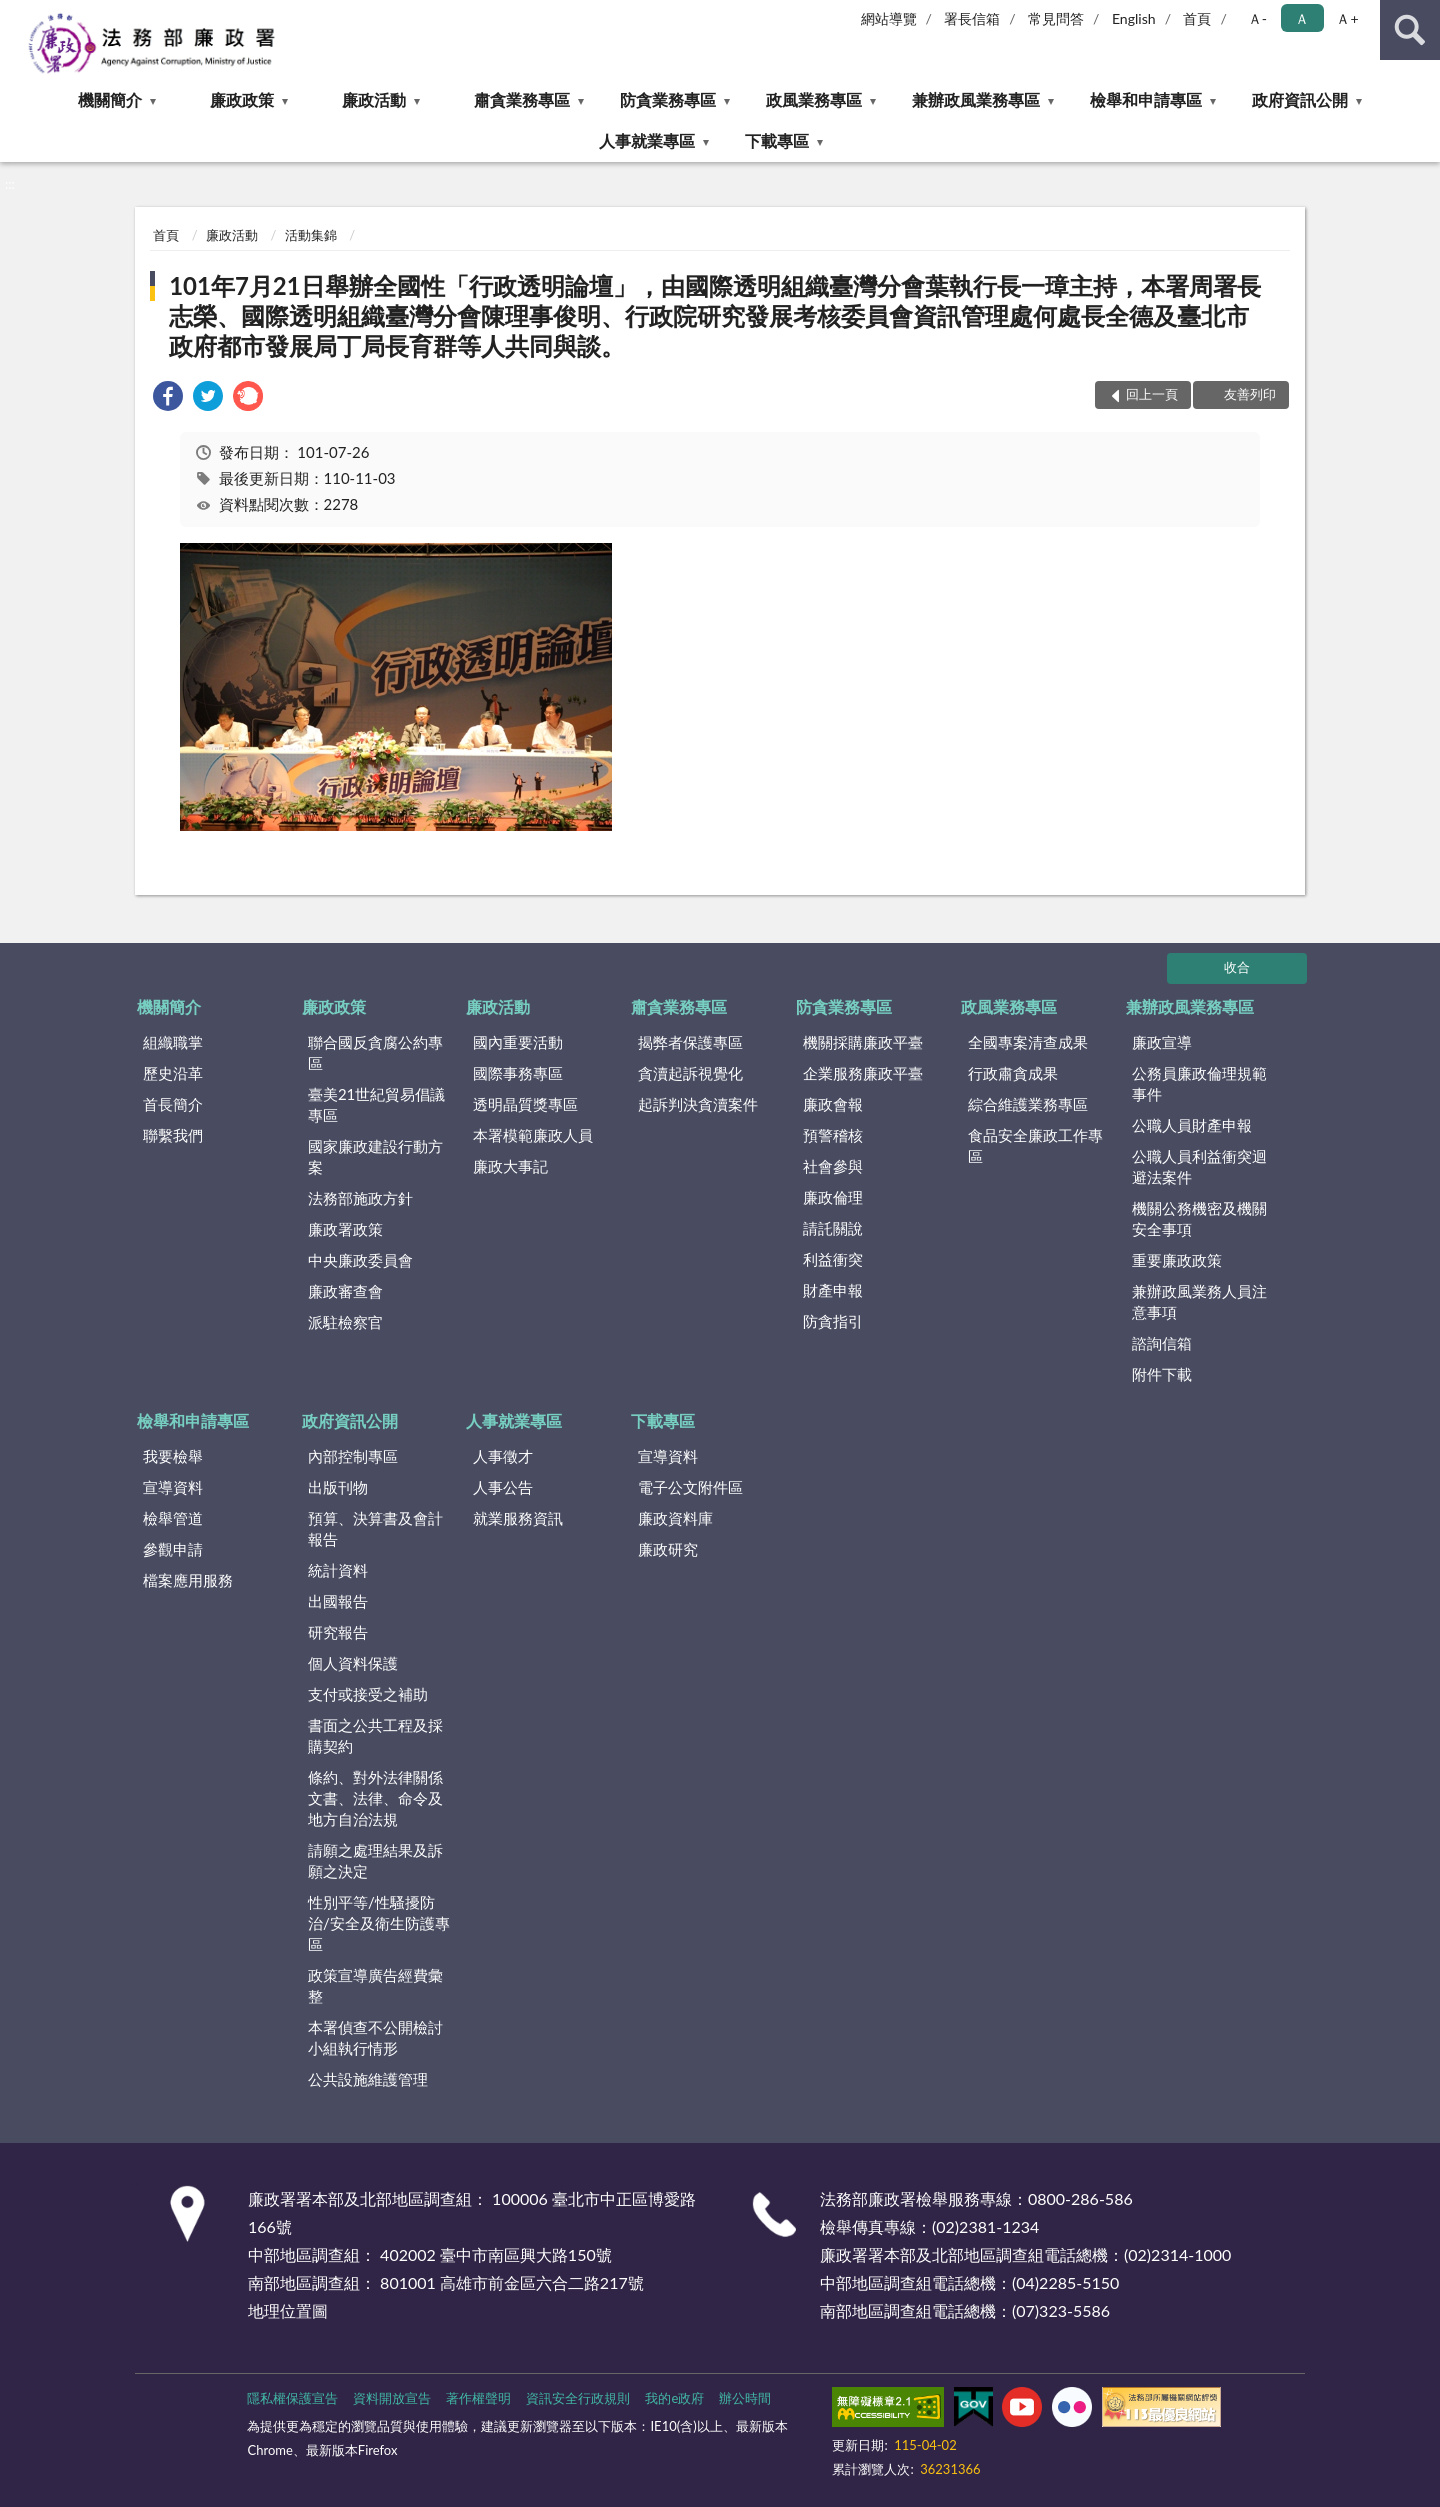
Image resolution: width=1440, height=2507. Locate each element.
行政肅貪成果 (1013, 1073)
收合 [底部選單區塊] (1237, 967)
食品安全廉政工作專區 (1035, 1145)
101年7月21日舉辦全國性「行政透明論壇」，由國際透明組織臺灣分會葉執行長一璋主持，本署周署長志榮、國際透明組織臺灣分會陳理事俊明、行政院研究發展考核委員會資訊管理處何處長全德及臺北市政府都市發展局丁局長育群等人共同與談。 (715, 315)
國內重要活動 (518, 1042)
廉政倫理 (833, 1197)
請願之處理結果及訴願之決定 (375, 1860)
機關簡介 (110, 99)
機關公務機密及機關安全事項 (1199, 1218)
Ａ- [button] (1257, 18)
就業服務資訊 (518, 1518)
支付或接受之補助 (368, 1694)
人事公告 (503, 1487)
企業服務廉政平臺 (863, 1073)
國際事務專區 (518, 1073)
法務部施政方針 (360, 1198)
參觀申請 (173, 1549)
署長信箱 (972, 18)
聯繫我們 (173, 1135)
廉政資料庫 (675, 1518)
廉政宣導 (1162, 1042)
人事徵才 (503, 1456)
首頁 (1197, 18)
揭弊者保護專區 (690, 1042)
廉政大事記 (510, 1166)
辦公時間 (745, 2398)
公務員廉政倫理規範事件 (1199, 1083)
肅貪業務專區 (522, 99)
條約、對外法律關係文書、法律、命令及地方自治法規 (375, 1798)
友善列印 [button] (1250, 394)
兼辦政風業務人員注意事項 (1199, 1301)
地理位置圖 (288, 2310)
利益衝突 (833, 1259)
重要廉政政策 (1177, 1260)
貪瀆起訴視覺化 (690, 1073)
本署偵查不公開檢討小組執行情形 (375, 2037)
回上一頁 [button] (1152, 394)
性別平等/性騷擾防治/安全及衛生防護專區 (379, 1923)
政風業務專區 (814, 99)
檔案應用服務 (188, 1580)
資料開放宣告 (392, 2398)
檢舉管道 (173, 1518)
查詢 (1410, 30)
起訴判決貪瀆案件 (698, 1104)
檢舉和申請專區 (1146, 99)
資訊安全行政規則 (578, 2398)
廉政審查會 (345, 1291)
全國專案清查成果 (1028, 1042)
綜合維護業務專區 (1028, 1104)
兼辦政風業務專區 (976, 99)
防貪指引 (833, 1321)
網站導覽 (889, 18)
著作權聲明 (478, 2398)
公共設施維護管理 (368, 2079)
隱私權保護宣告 (292, 2398)
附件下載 (1162, 1374)
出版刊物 (338, 1487)
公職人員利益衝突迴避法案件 (1199, 1166)
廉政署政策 (345, 1229)
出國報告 (338, 1601)
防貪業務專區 (668, 99)
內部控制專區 (353, 1456)
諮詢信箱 (1162, 1343)
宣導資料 (173, 1487)
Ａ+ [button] (1347, 18)
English (1134, 18)
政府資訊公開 (1300, 99)
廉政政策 (242, 99)
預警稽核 (833, 1135)
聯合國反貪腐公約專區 (375, 1052)
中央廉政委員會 (360, 1260)
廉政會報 (833, 1104)
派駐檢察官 (345, 1322)
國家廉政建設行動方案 (375, 1156)
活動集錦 (311, 235)
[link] (168, 398)
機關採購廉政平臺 (863, 1042)
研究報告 (338, 1632)
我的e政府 (674, 2398)
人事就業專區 (647, 140)
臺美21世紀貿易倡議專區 (376, 1104)
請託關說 (833, 1228)
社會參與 (833, 1166)
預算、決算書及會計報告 (375, 1528)
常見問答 (1056, 18)
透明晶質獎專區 (525, 1104)
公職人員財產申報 (1192, 1125)
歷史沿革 (173, 1073)
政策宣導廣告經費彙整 (375, 1985)
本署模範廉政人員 (533, 1135)
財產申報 (833, 1290)
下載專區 (777, 140)
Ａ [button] (1302, 18)
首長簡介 (173, 1104)
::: (16, 15)
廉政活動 (374, 99)
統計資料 (338, 1570)
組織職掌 (173, 1042)
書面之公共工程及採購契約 (375, 1735)
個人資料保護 (353, 1663)
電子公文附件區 (690, 1487)
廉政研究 (668, 1549)
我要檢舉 (173, 1456)
